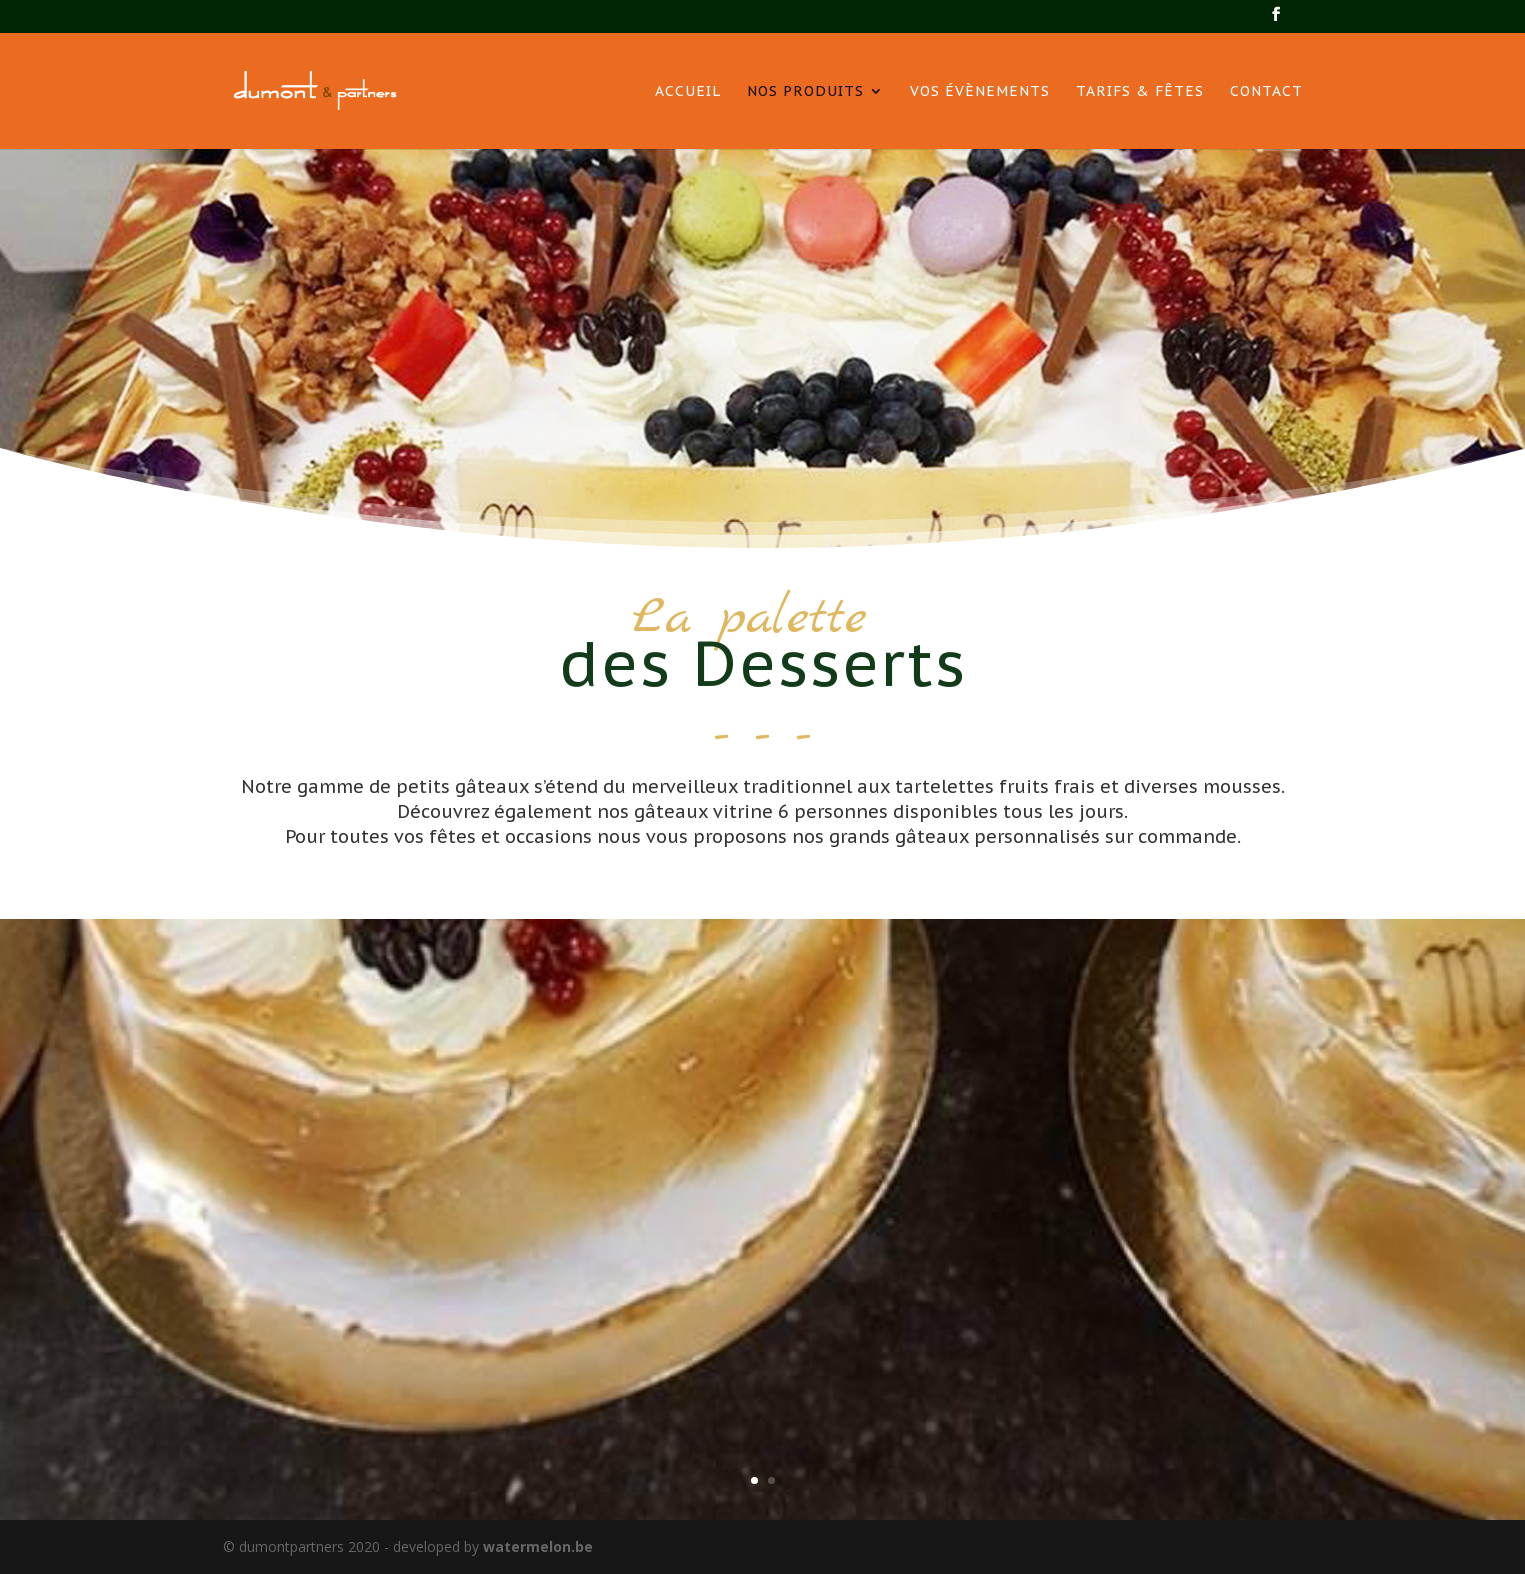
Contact (1266, 92)
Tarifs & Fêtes (1140, 92)
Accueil (688, 92)
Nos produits (805, 92)
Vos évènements (980, 92)
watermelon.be (538, 1546)
